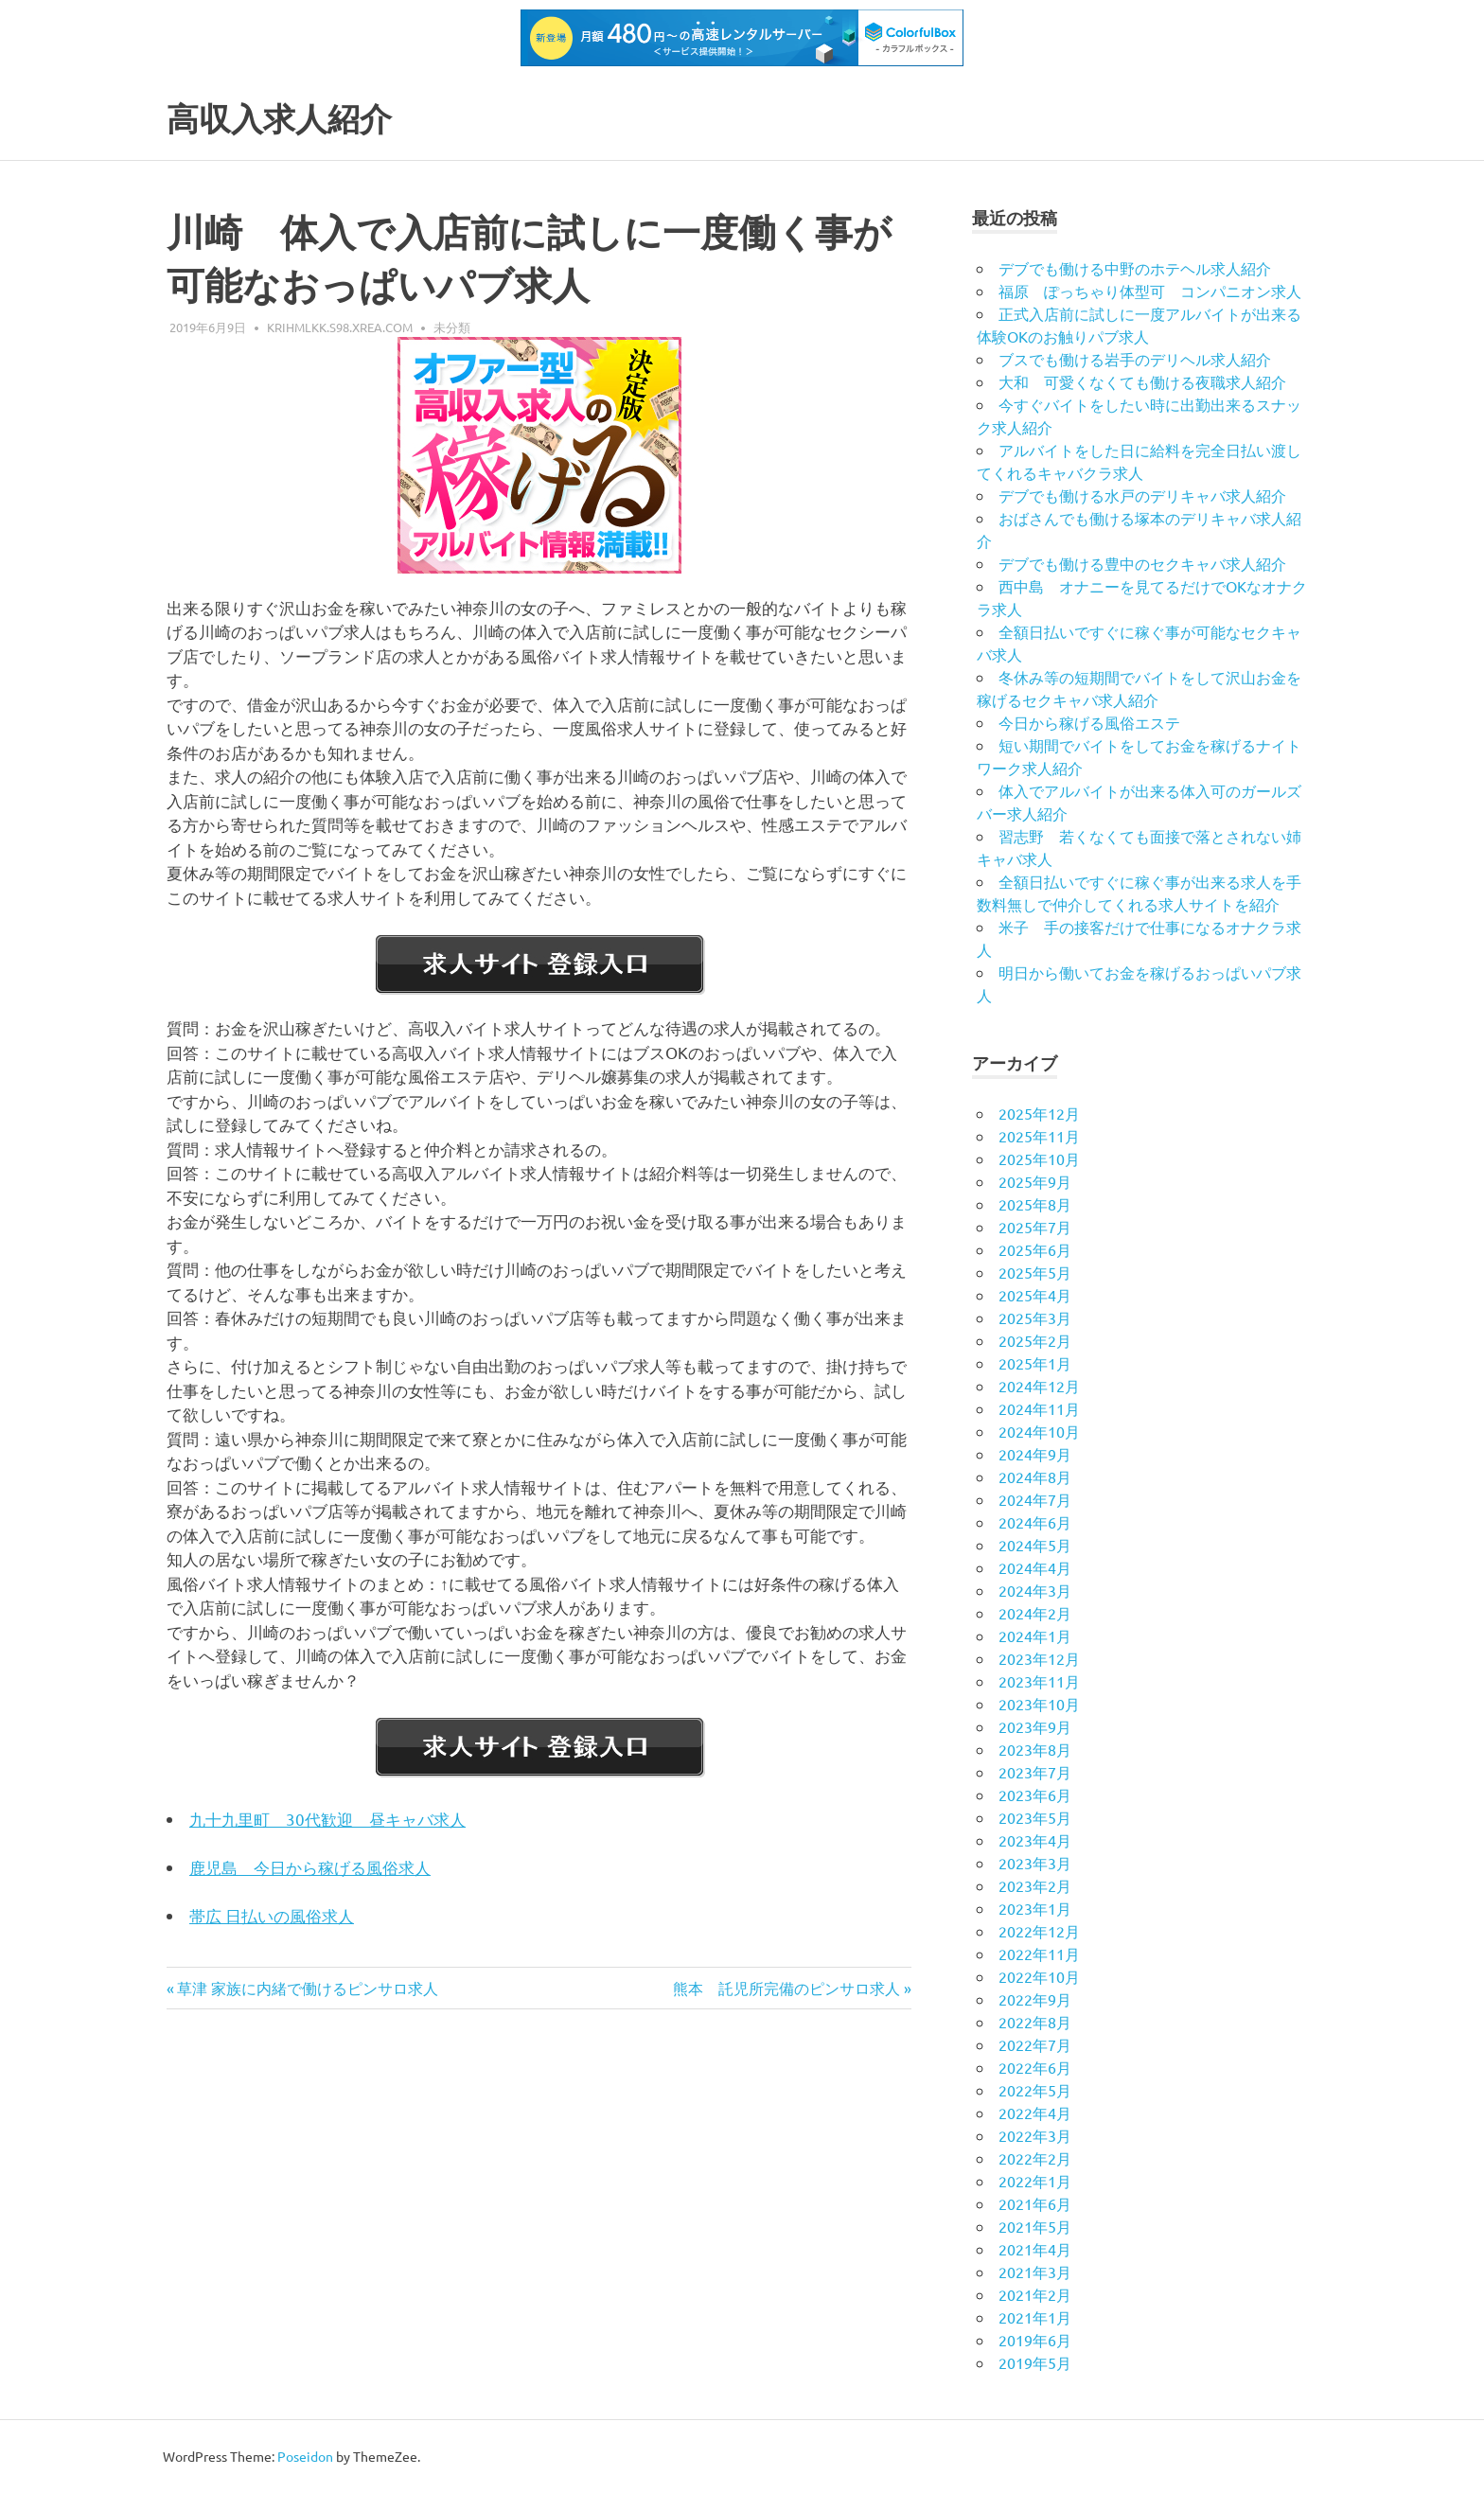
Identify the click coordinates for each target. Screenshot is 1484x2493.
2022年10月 (1039, 1976)
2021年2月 (1034, 2294)
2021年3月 (1034, 2271)
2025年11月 (1039, 1135)
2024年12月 (1039, 1385)
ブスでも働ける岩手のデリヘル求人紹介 (1134, 358)
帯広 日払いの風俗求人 (271, 1915)
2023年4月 (1034, 1839)
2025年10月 (1039, 1158)
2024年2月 (1034, 1612)
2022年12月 (1039, 1930)
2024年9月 (1034, 1453)
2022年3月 (1034, 2135)
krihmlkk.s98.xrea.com (340, 327)
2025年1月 (1034, 1362)
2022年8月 (1034, 2021)
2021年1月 (1034, 2316)
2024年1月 (1034, 1635)
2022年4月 (1034, 2112)
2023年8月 (1034, 1749)
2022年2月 (1034, 2157)
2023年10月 (1039, 1703)
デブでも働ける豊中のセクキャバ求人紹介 (1142, 563)
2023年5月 (1034, 1817)
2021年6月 (1034, 2203)
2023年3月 (1034, 1862)
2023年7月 (1034, 1771)
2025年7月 (1034, 1226)
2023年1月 (1034, 1908)
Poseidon (305, 2456)
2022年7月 (1034, 2044)
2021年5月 (1034, 2226)
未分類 (451, 327)
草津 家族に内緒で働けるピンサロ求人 (307, 1987)
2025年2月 (1034, 1340)
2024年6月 (1034, 1521)
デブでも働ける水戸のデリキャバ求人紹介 (1142, 495)
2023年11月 (1039, 1680)
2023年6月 (1034, 1794)
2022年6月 (1034, 2067)
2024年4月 (1034, 1567)
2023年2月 (1034, 1885)
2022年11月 (1039, 1953)
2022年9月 (1034, 1998)
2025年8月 (1034, 1203)
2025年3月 (1034, 1317)
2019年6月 (1034, 2339)
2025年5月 (1034, 1272)
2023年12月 (1039, 1658)
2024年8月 (1034, 1476)
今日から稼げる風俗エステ (1089, 722)
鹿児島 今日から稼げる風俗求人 (310, 1867)
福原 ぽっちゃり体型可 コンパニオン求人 (1149, 290)
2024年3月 (1034, 1590)
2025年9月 (1034, 1181)
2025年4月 (1034, 1294)
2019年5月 (1034, 2362)
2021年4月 (1034, 2248)
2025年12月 (1039, 1113)
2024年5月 (1034, 1544)
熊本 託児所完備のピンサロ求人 (786, 1987)
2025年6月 (1034, 1249)
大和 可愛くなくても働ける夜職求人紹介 (1142, 381)
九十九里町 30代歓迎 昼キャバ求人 (327, 1819)
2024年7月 (1034, 1499)
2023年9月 (1034, 1726)
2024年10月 (1039, 1431)
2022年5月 (1034, 2089)
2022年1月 (1034, 2180)
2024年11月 (1039, 1408)
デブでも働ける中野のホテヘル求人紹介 (1134, 267)
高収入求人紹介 (292, 118)
